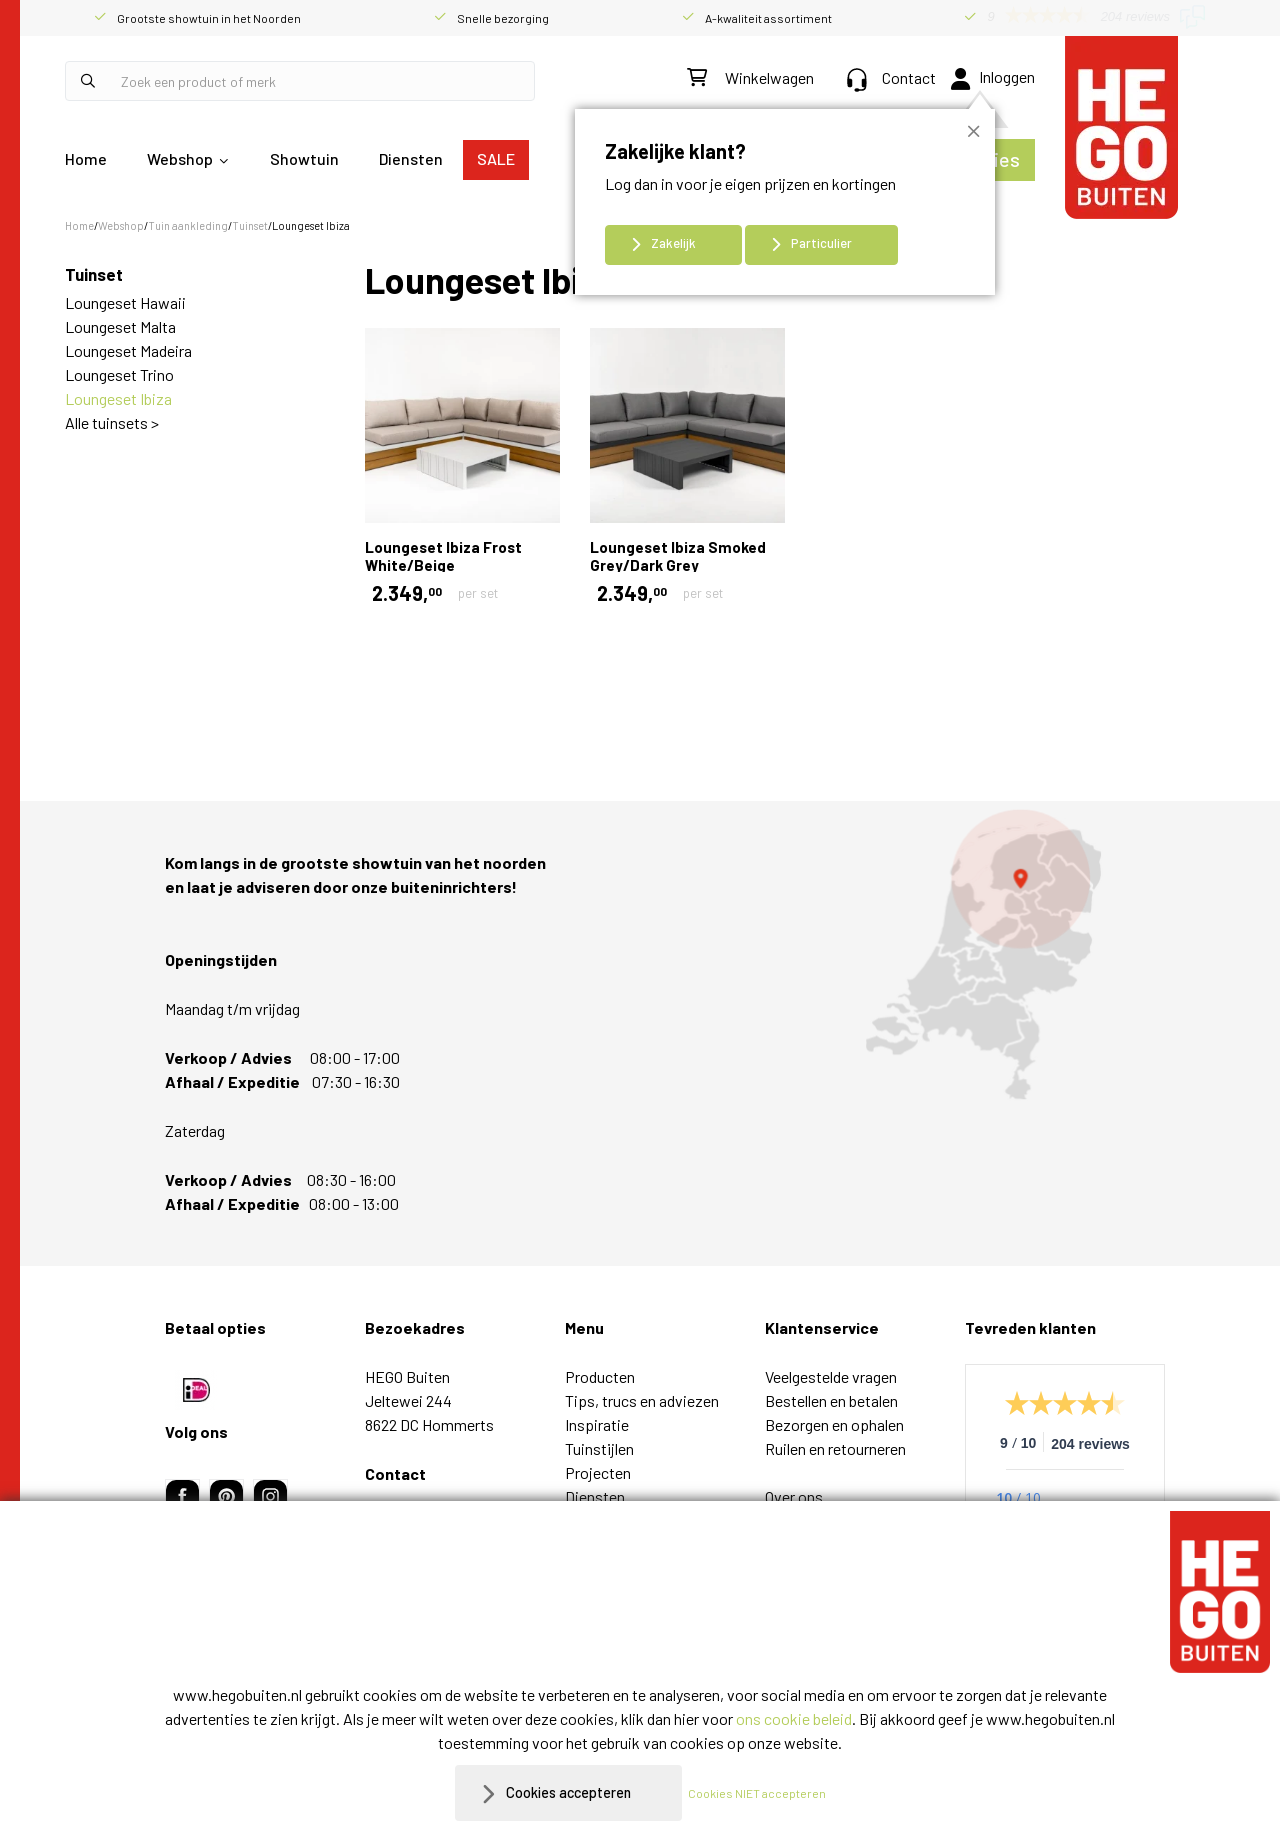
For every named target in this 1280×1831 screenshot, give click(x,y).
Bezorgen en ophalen (834, 1424)
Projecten (598, 1472)
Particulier (821, 243)
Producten (600, 1376)
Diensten (411, 158)
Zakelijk (673, 243)
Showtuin (304, 158)
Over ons (794, 1496)
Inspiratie (597, 1424)
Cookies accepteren (568, 1792)
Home (86, 158)
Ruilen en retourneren (835, 1448)
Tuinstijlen (599, 1448)
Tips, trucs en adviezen (642, 1400)
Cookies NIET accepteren (767, 1793)
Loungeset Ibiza (118, 398)
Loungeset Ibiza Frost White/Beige (443, 556)
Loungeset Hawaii (125, 302)
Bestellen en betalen (831, 1400)
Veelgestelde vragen (831, 1376)
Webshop (180, 158)
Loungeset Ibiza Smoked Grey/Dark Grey (678, 556)
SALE (496, 158)
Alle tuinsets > (112, 422)
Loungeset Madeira (128, 350)
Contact (891, 77)
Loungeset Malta (120, 326)
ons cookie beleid (794, 1718)
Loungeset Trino (119, 374)
